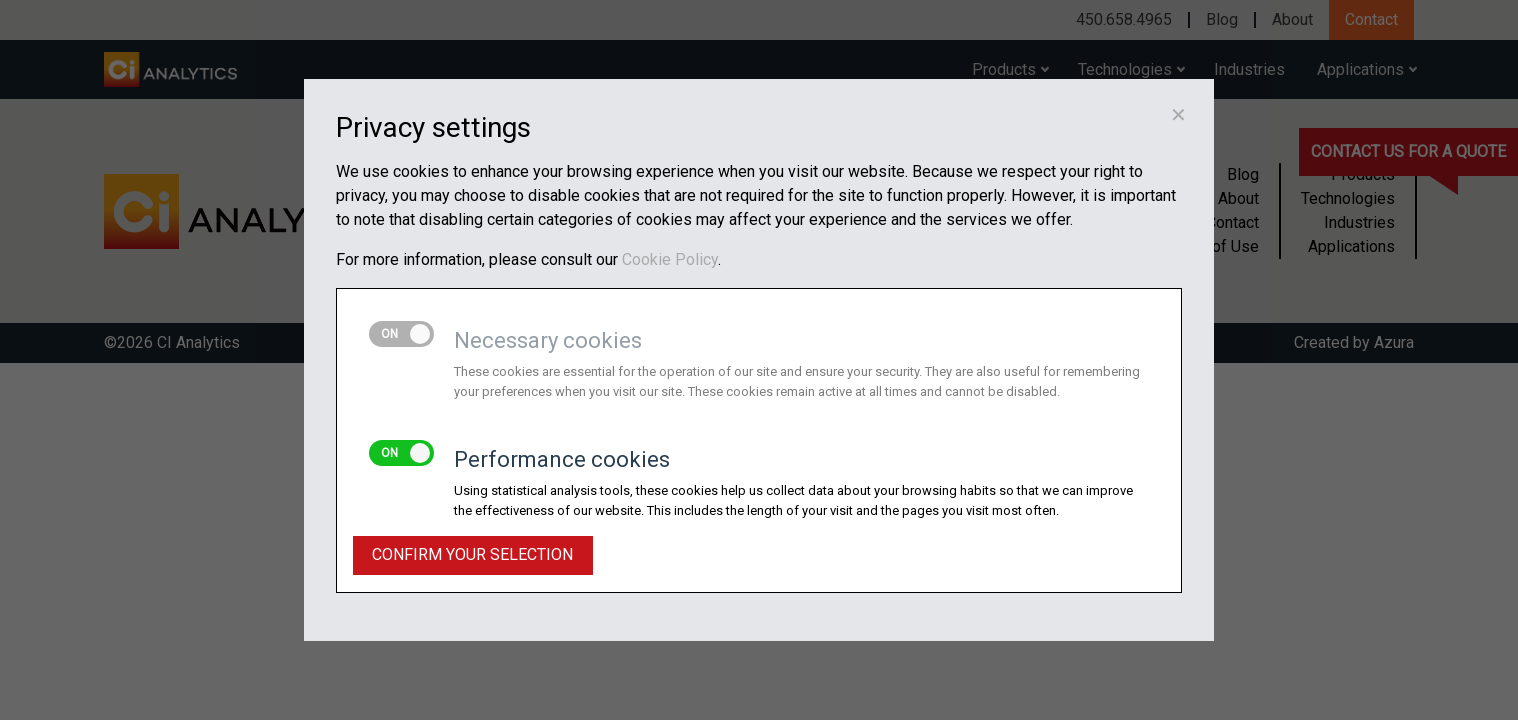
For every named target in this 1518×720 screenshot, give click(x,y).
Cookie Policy (670, 259)
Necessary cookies (548, 340)
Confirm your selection (472, 554)
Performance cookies (562, 459)
